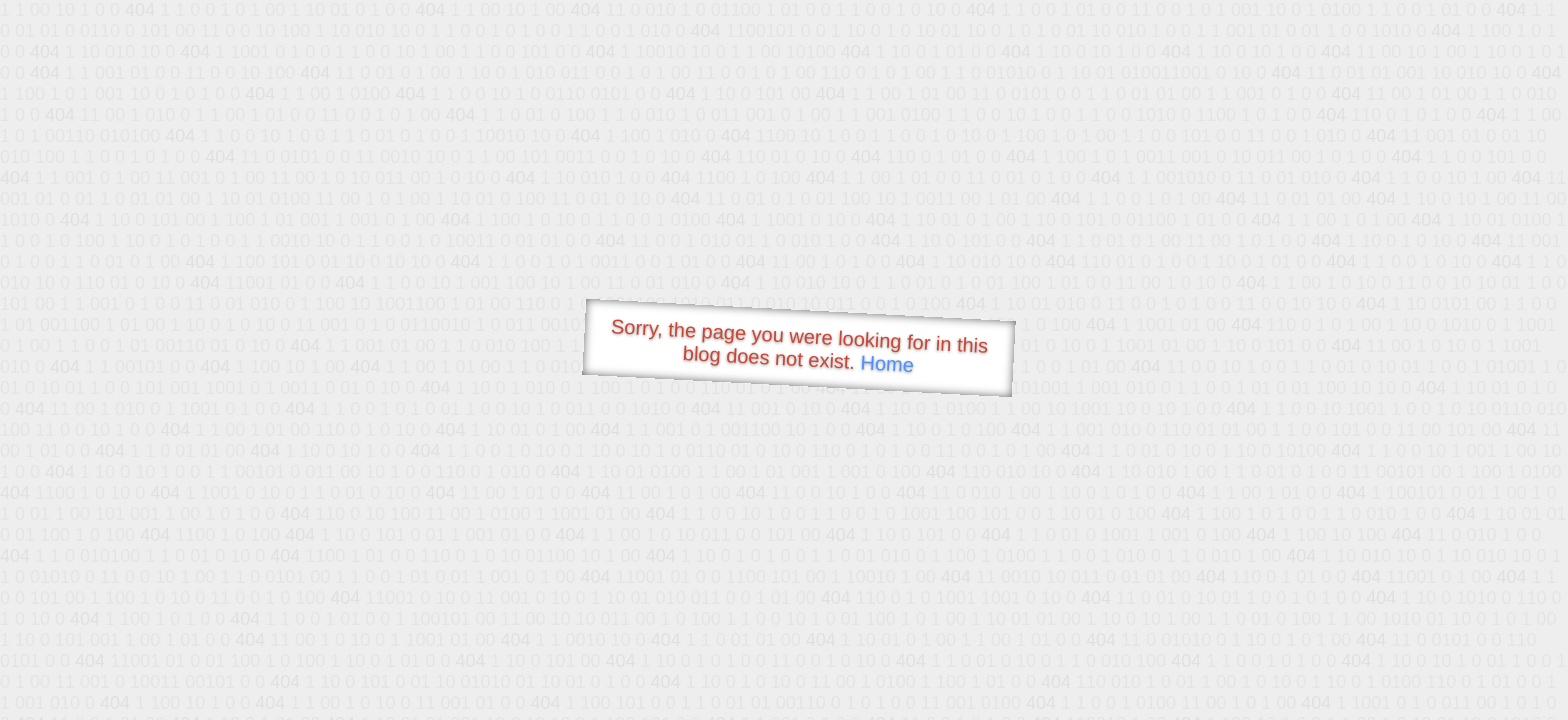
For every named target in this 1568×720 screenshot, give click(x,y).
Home (887, 363)
